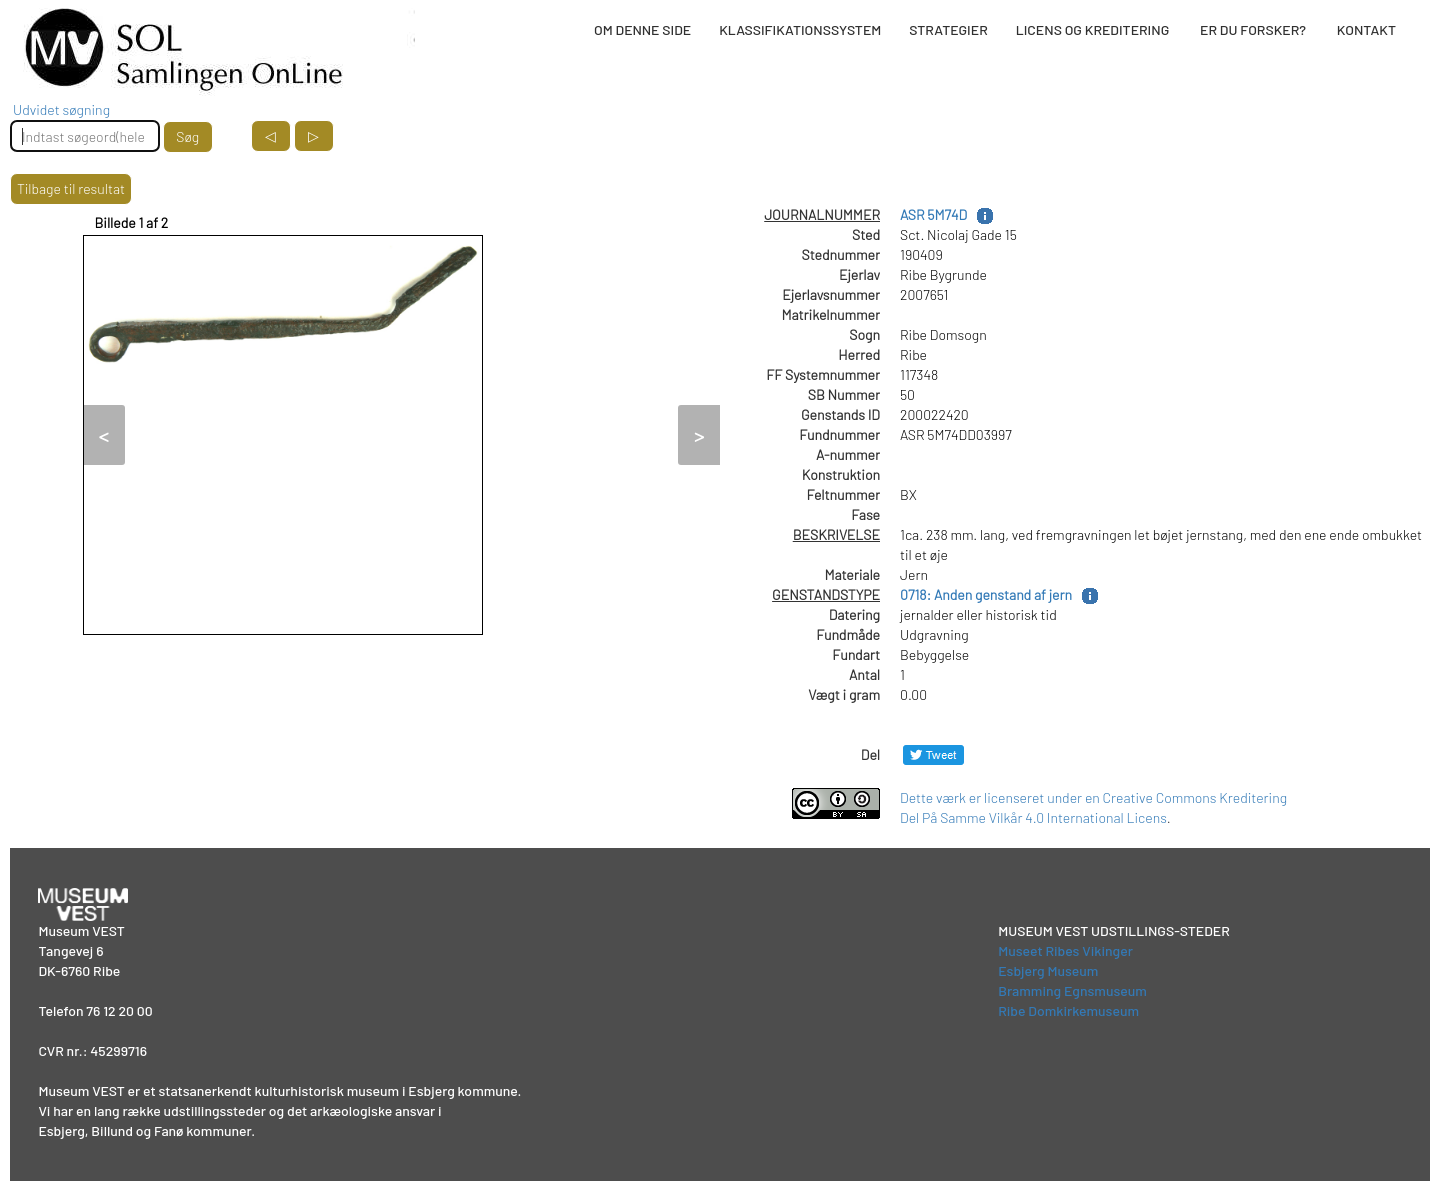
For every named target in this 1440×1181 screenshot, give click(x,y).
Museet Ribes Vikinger (1065, 950)
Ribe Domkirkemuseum (1068, 1010)
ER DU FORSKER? (1253, 29)
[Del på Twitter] (933, 754)
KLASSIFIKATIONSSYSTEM (800, 29)
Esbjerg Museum (1048, 970)
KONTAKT (1366, 29)
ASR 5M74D (933, 214)
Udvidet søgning (61, 109)
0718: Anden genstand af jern (986, 594)
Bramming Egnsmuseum (1072, 990)
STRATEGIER (948, 29)
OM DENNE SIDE (642, 29)
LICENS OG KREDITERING (1093, 29)
